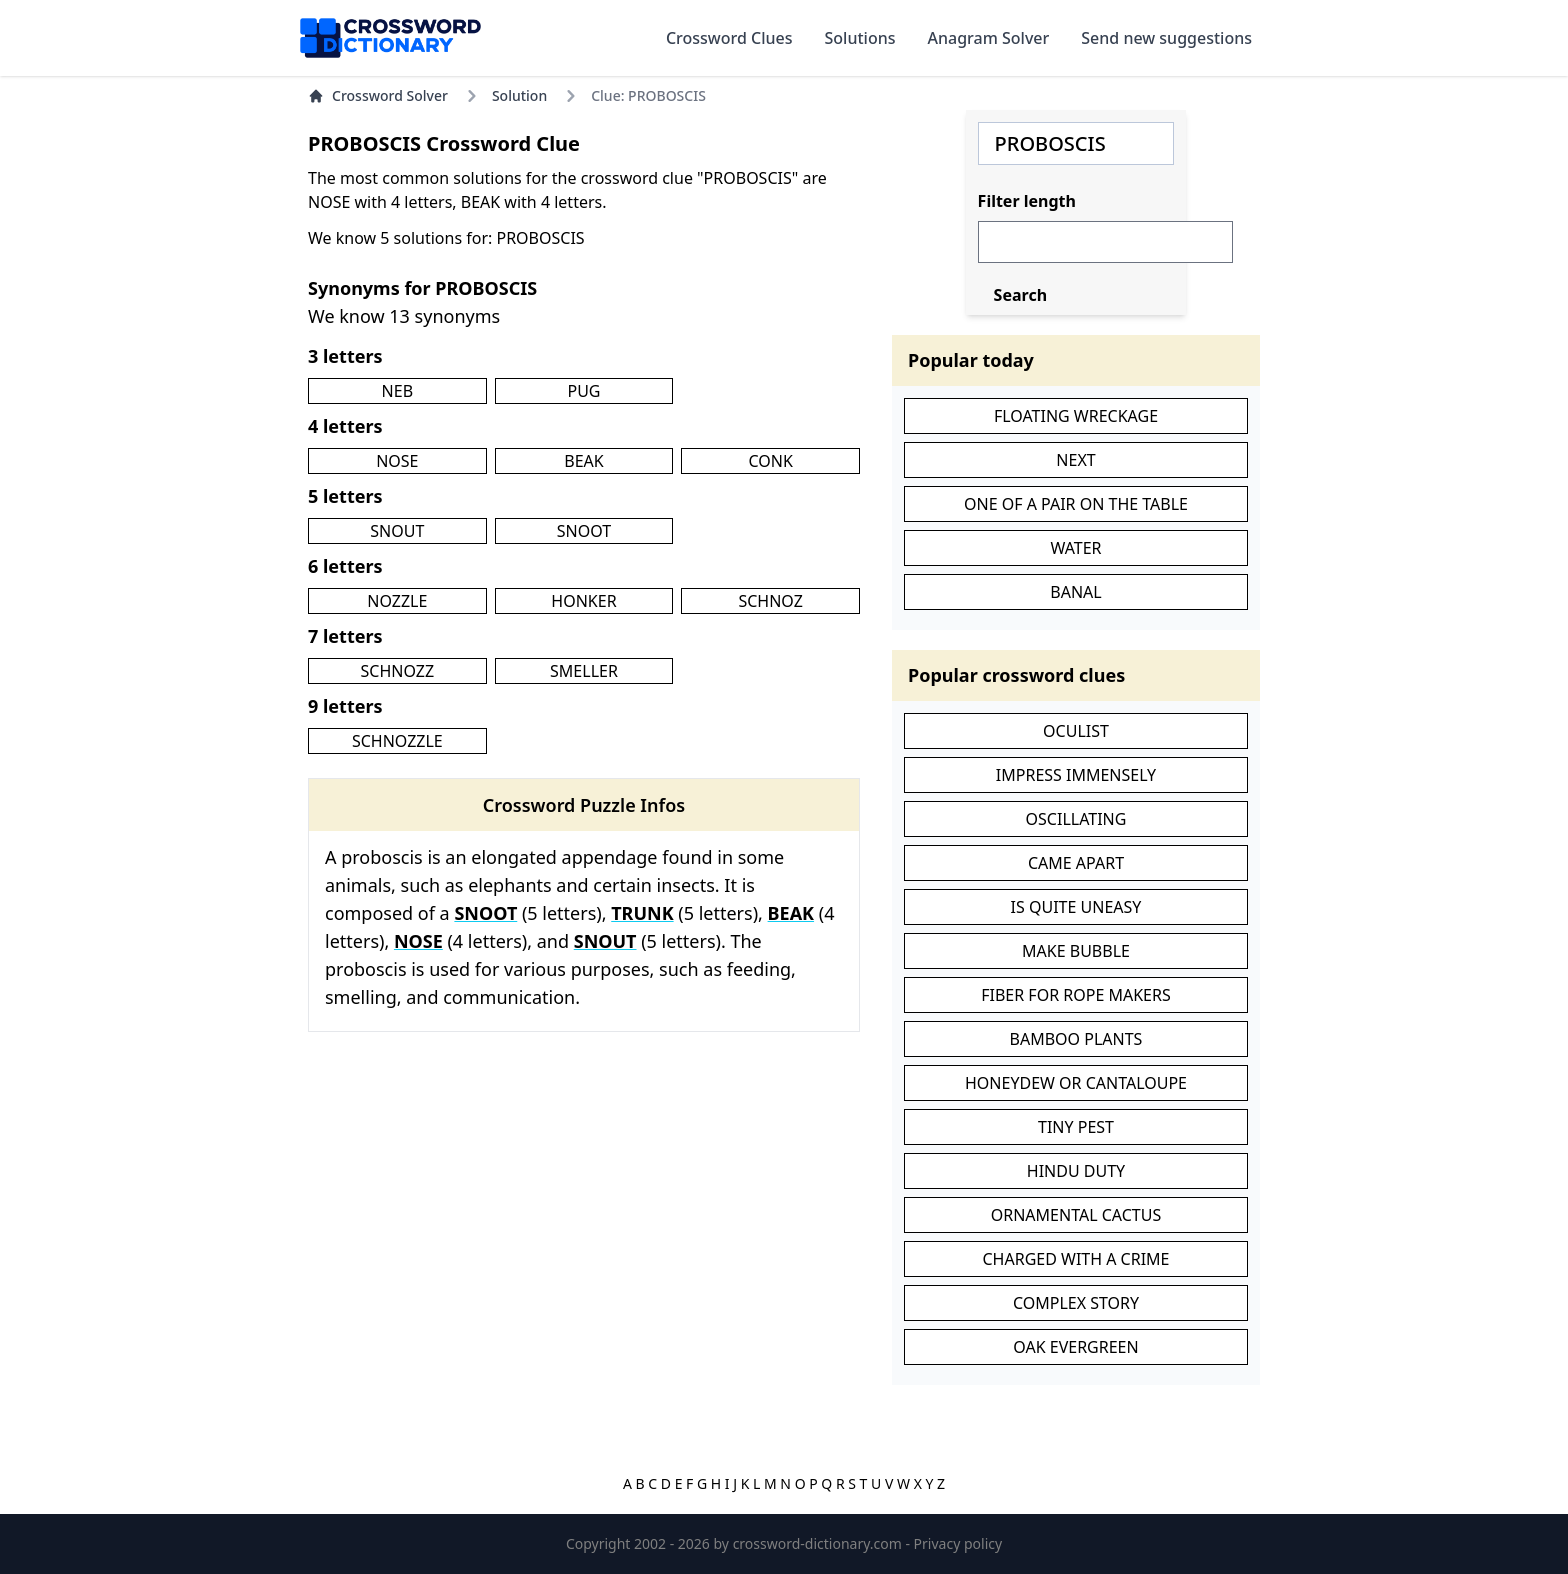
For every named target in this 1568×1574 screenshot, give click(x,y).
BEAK (583, 461)
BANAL (1075, 592)
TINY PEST (1076, 1127)
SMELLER (584, 671)
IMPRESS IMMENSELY (1076, 775)
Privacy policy (958, 1543)
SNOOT (584, 531)
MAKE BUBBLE (1076, 951)
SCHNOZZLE (397, 741)
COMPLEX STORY (1076, 1303)
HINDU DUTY (1076, 1171)
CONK (770, 461)
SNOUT (397, 531)
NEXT (1075, 460)
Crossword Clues (729, 38)
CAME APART (1076, 863)
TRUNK (642, 913)
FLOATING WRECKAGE (1076, 416)
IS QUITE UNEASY (1076, 907)
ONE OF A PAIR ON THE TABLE (1076, 504)
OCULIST (1076, 731)
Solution (519, 95)
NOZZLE (397, 601)
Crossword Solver (378, 95)
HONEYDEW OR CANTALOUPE (1076, 1083)
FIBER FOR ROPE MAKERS (1076, 995)
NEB (397, 391)
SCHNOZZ (398, 671)
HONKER (583, 601)
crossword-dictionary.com (819, 1543)
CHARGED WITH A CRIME (1075, 1259)
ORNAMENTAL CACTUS (1076, 1215)
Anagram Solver (989, 38)
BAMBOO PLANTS (1076, 1039)
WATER (1075, 548)
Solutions (860, 38)
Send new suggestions (1166, 38)
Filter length (1027, 201)
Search (1020, 295)
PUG (583, 391)
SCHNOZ (770, 601)
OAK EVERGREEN (1075, 1347)
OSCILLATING (1076, 819)
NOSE (397, 461)
